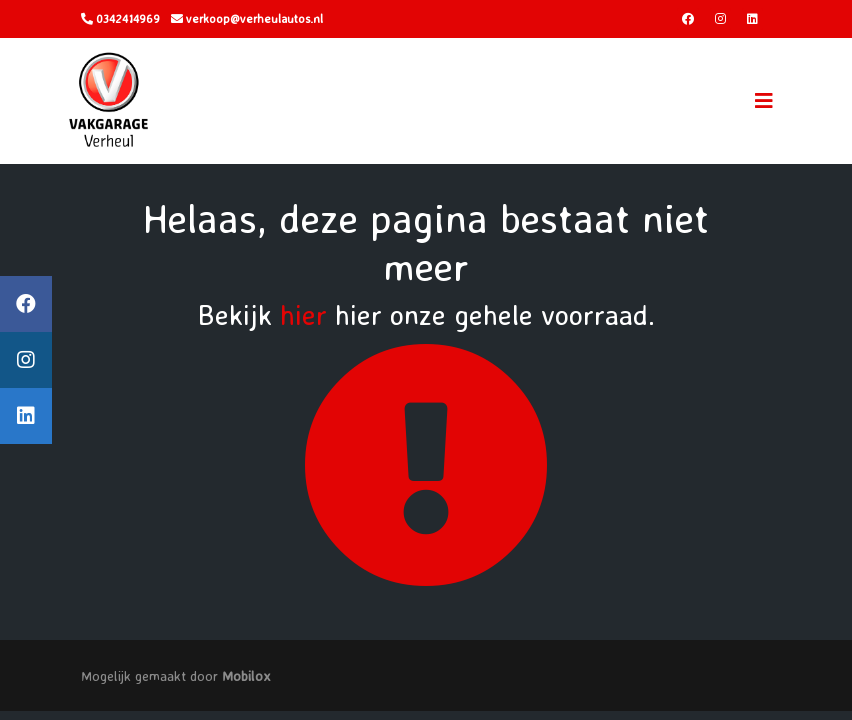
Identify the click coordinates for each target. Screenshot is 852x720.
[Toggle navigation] (764, 101)
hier (303, 314)
